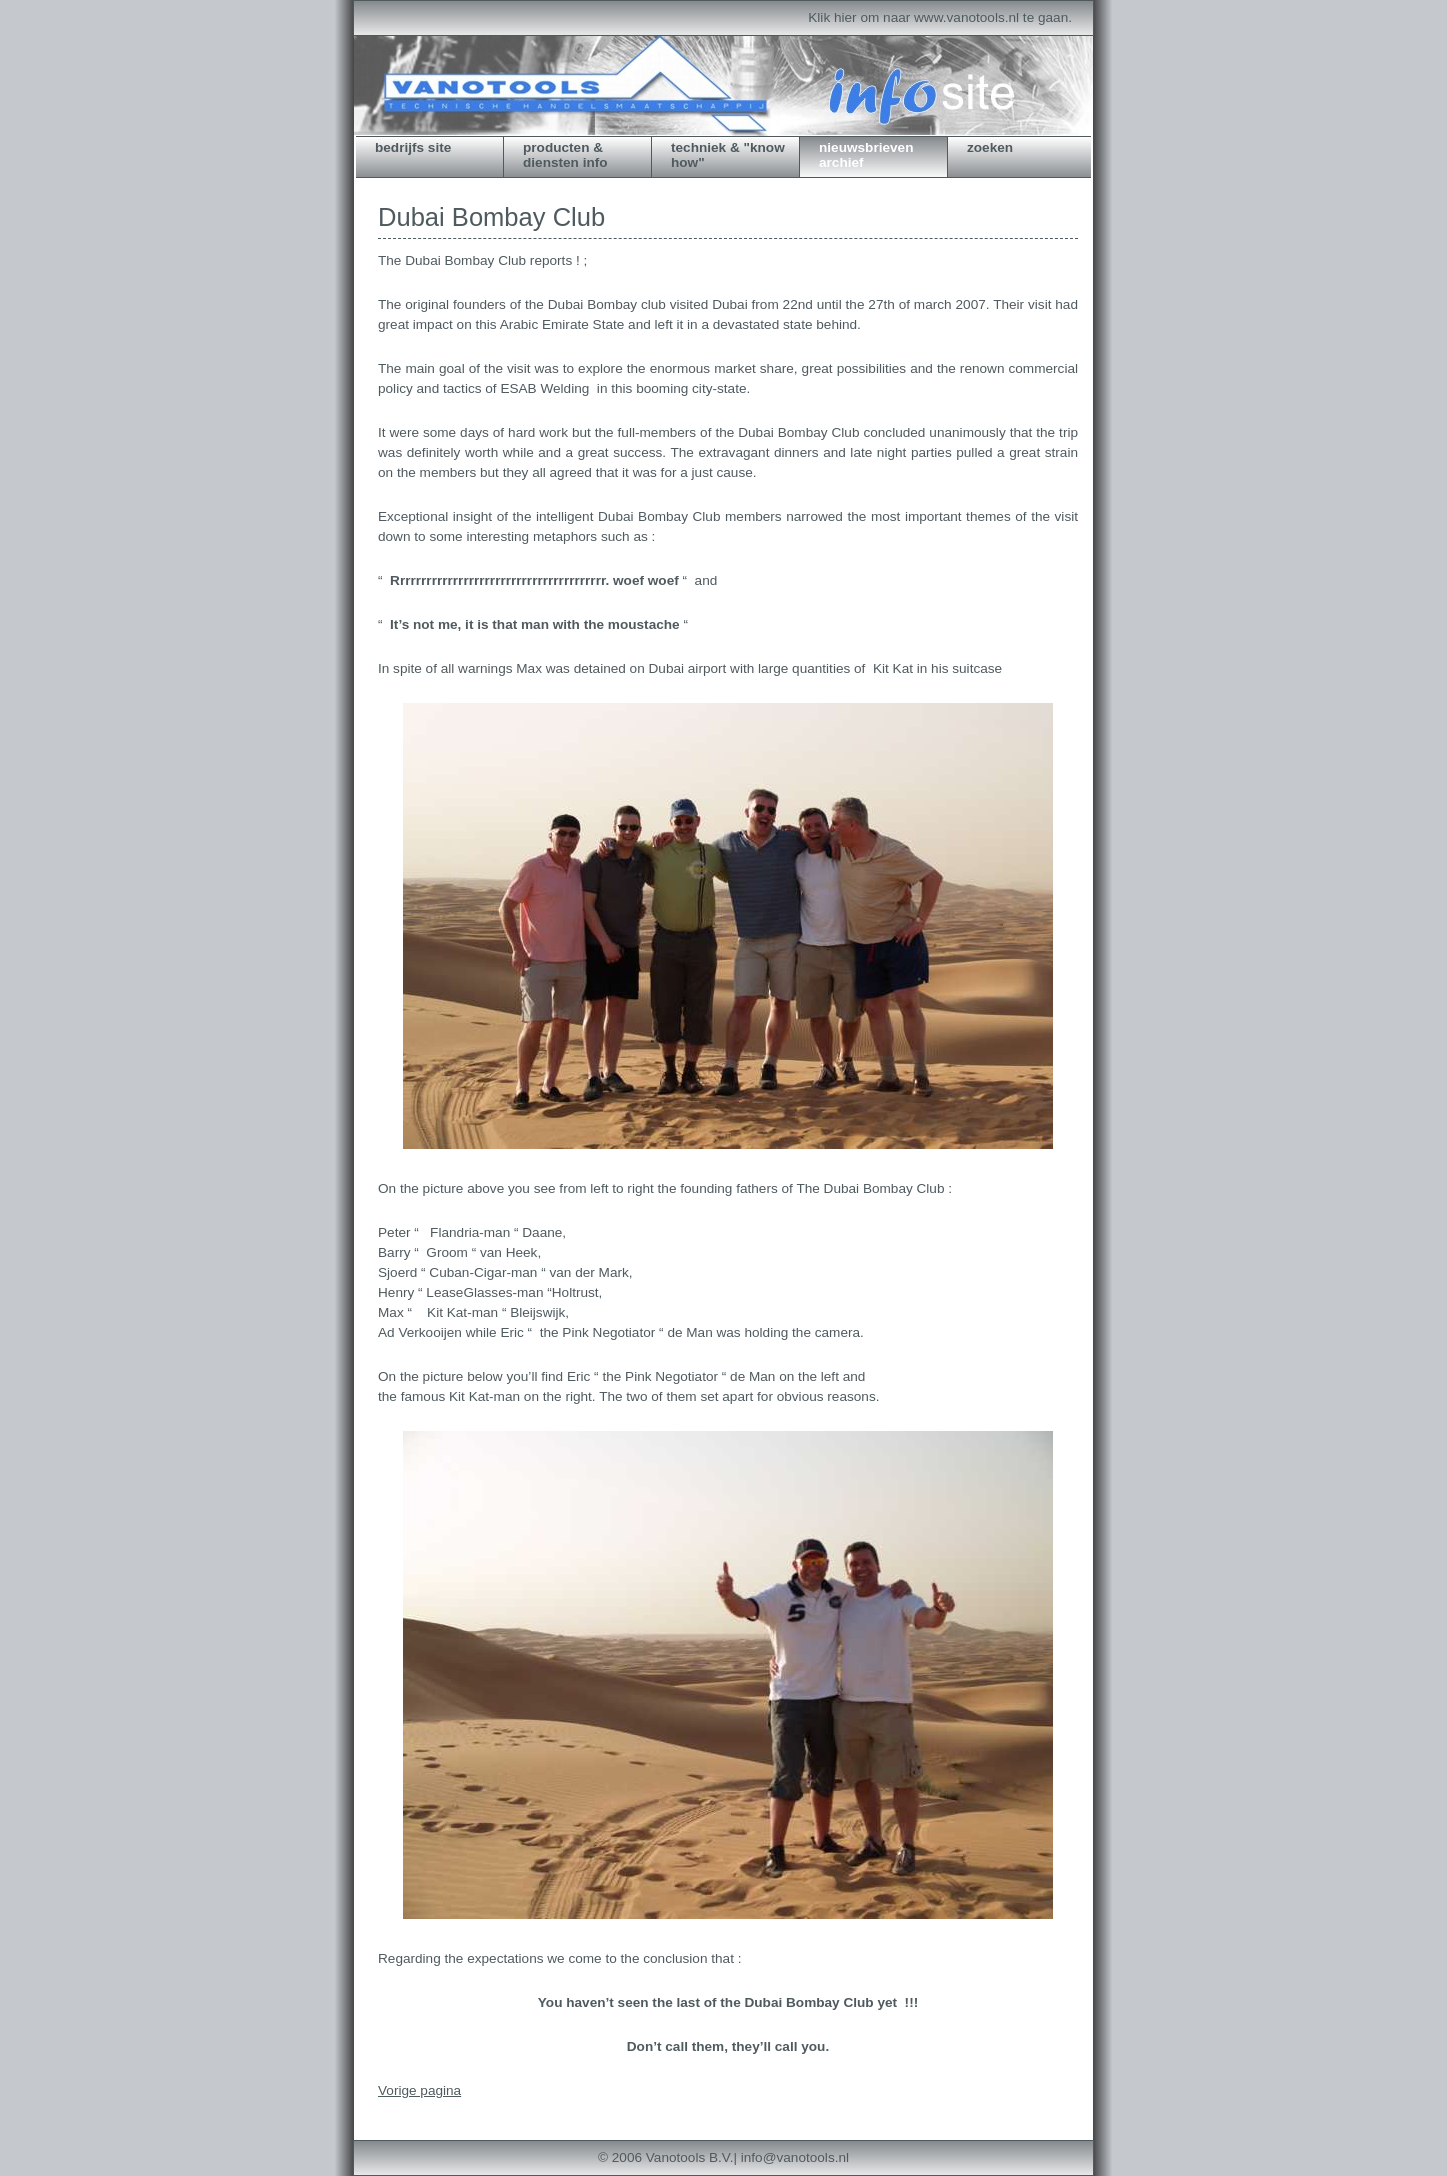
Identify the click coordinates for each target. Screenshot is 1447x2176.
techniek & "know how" (728, 155)
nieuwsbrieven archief (866, 155)
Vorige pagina (419, 2090)
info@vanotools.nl (795, 2157)
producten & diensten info (565, 155)
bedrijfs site (413, 147)
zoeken (990, 147)
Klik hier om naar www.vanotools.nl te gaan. (940, 17)
